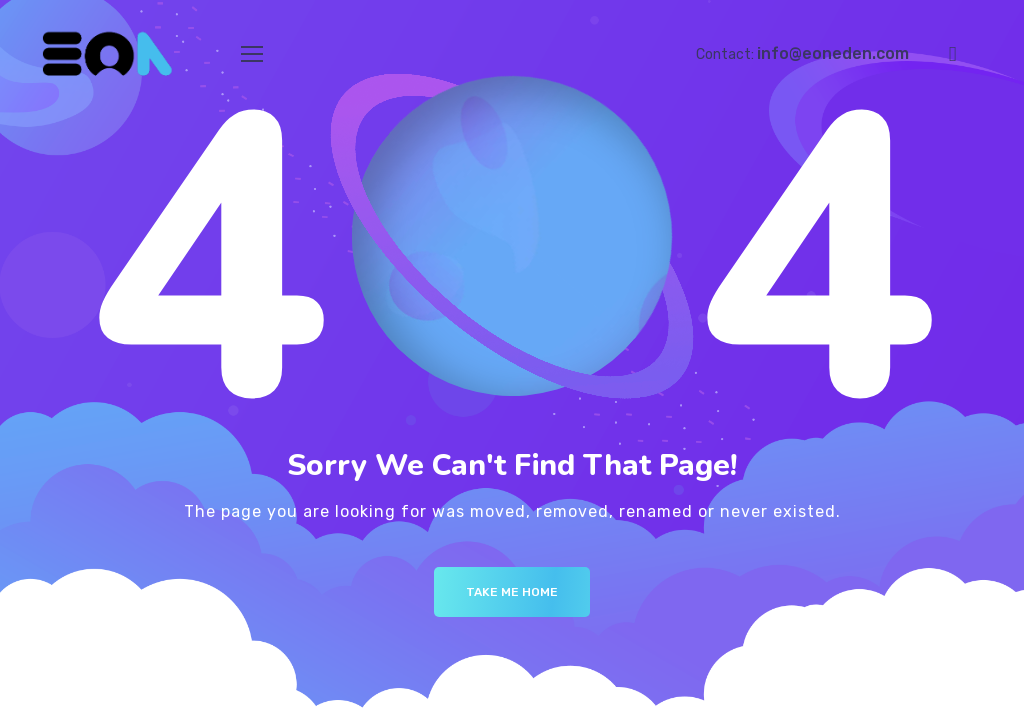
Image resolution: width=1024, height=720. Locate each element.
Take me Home (512, 592)
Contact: (802, 54)
